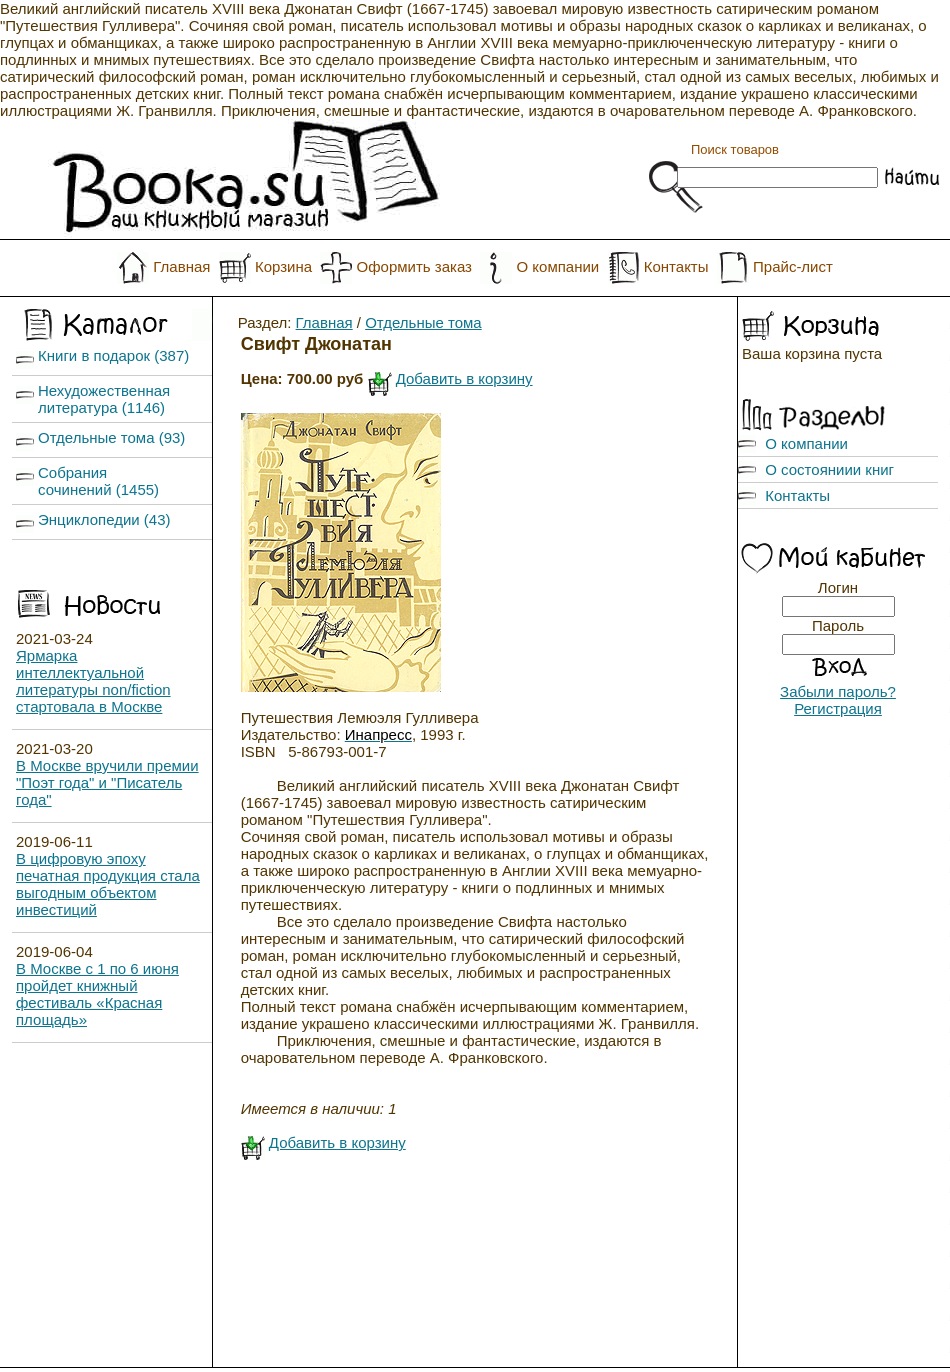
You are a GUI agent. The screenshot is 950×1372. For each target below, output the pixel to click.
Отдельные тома (423, 322)
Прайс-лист (793, 266)
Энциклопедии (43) (104, 519)
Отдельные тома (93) (111, 437)
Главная (181, 266)
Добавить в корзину (464, 378)
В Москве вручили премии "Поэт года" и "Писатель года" (107, 782)
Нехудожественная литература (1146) (104, 399)
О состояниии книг (829, 469)
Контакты (676, 266)
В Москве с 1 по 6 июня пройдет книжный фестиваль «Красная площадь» (97, 994)
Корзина (283, 266)
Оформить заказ (414, 266)
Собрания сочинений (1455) (98, 481)
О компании (557, 266)
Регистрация (838, 708)
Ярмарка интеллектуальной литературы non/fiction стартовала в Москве (93, 681)
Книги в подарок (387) (113, 355)
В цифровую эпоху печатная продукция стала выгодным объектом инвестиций (108, 884)
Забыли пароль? (838, 691)
